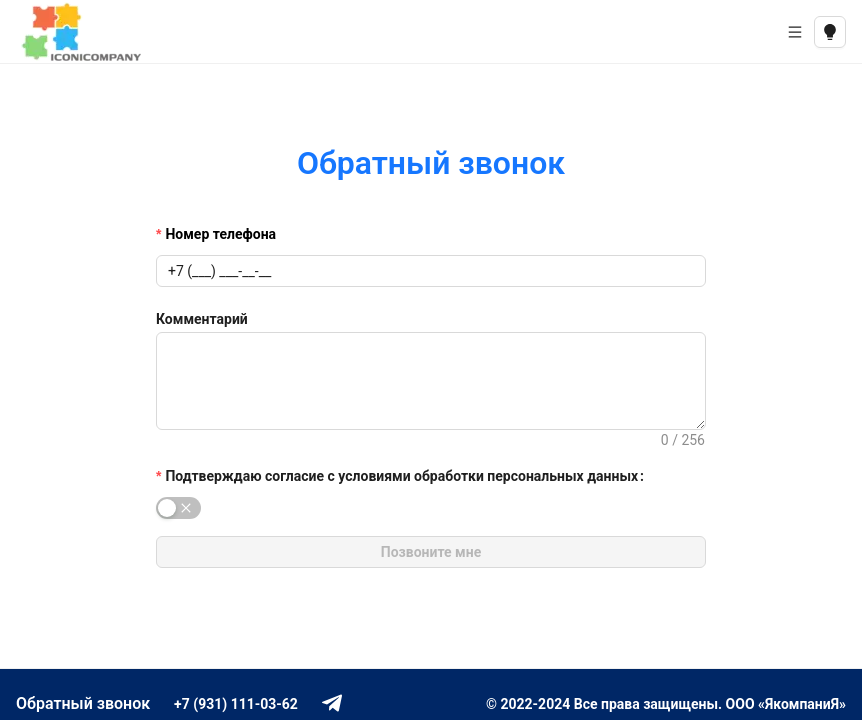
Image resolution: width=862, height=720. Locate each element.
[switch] (178, 508)
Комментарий (202, 319)
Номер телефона (220, 234)
